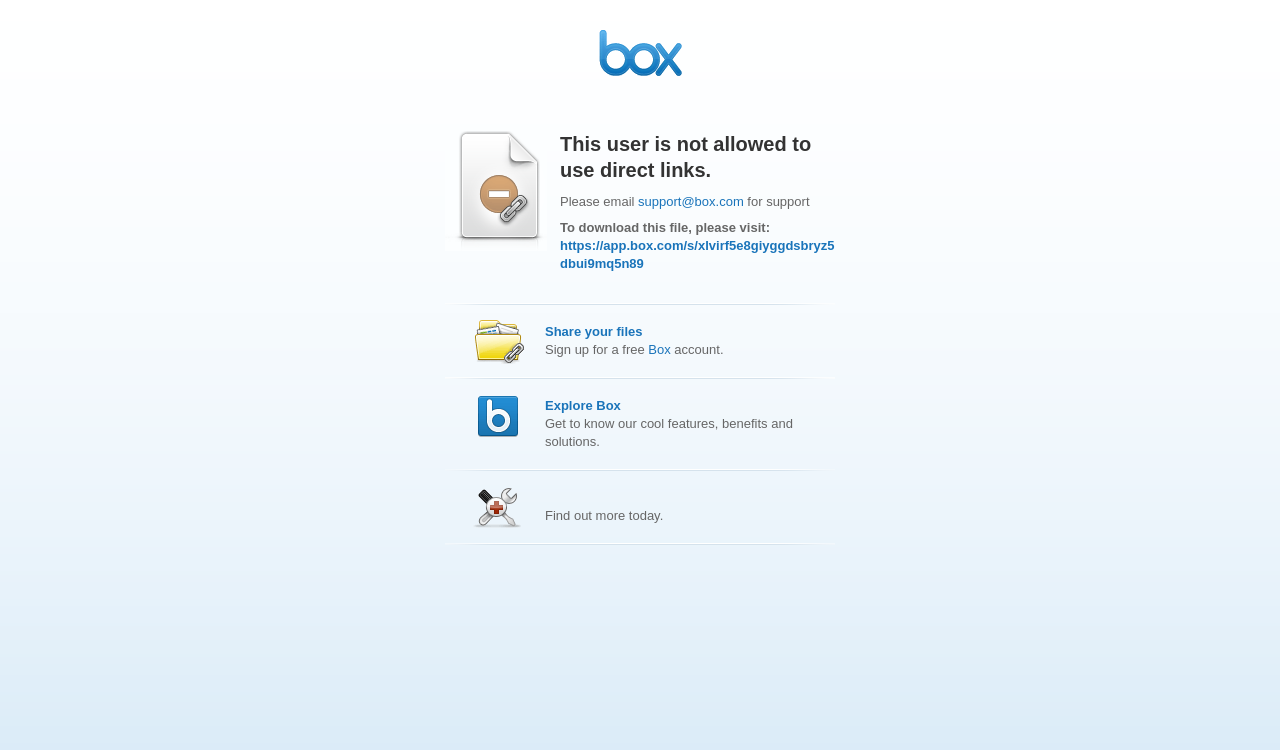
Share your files (594, 331)
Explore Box (583, 405)
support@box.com (691, 201)
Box (659, 349)
